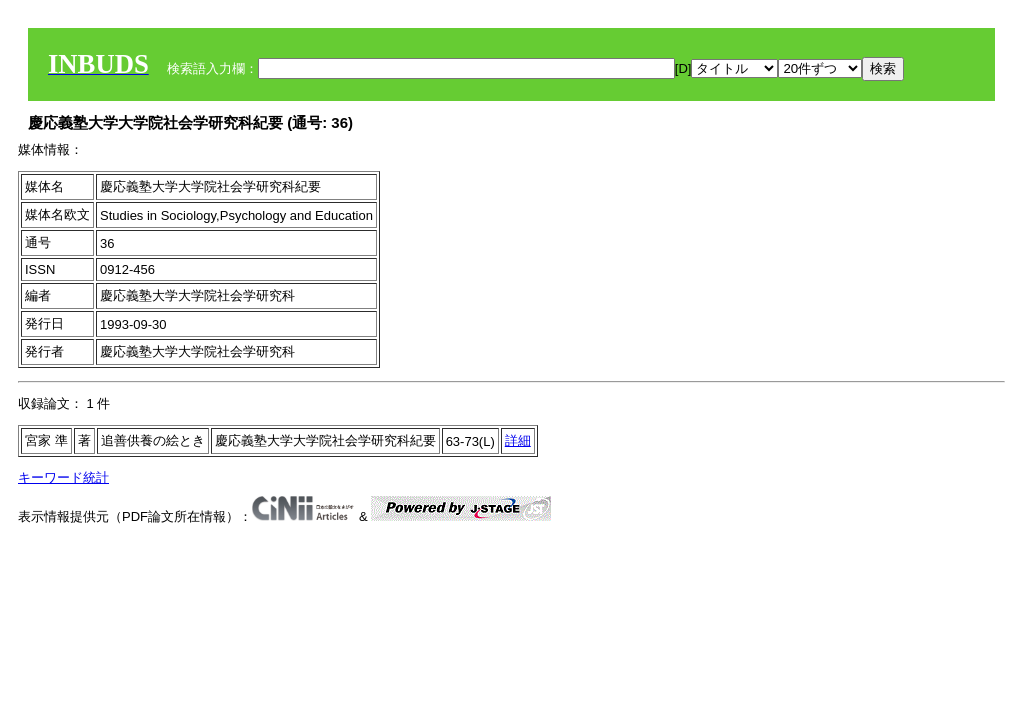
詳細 (518, 440)
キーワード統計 (63, 477)
